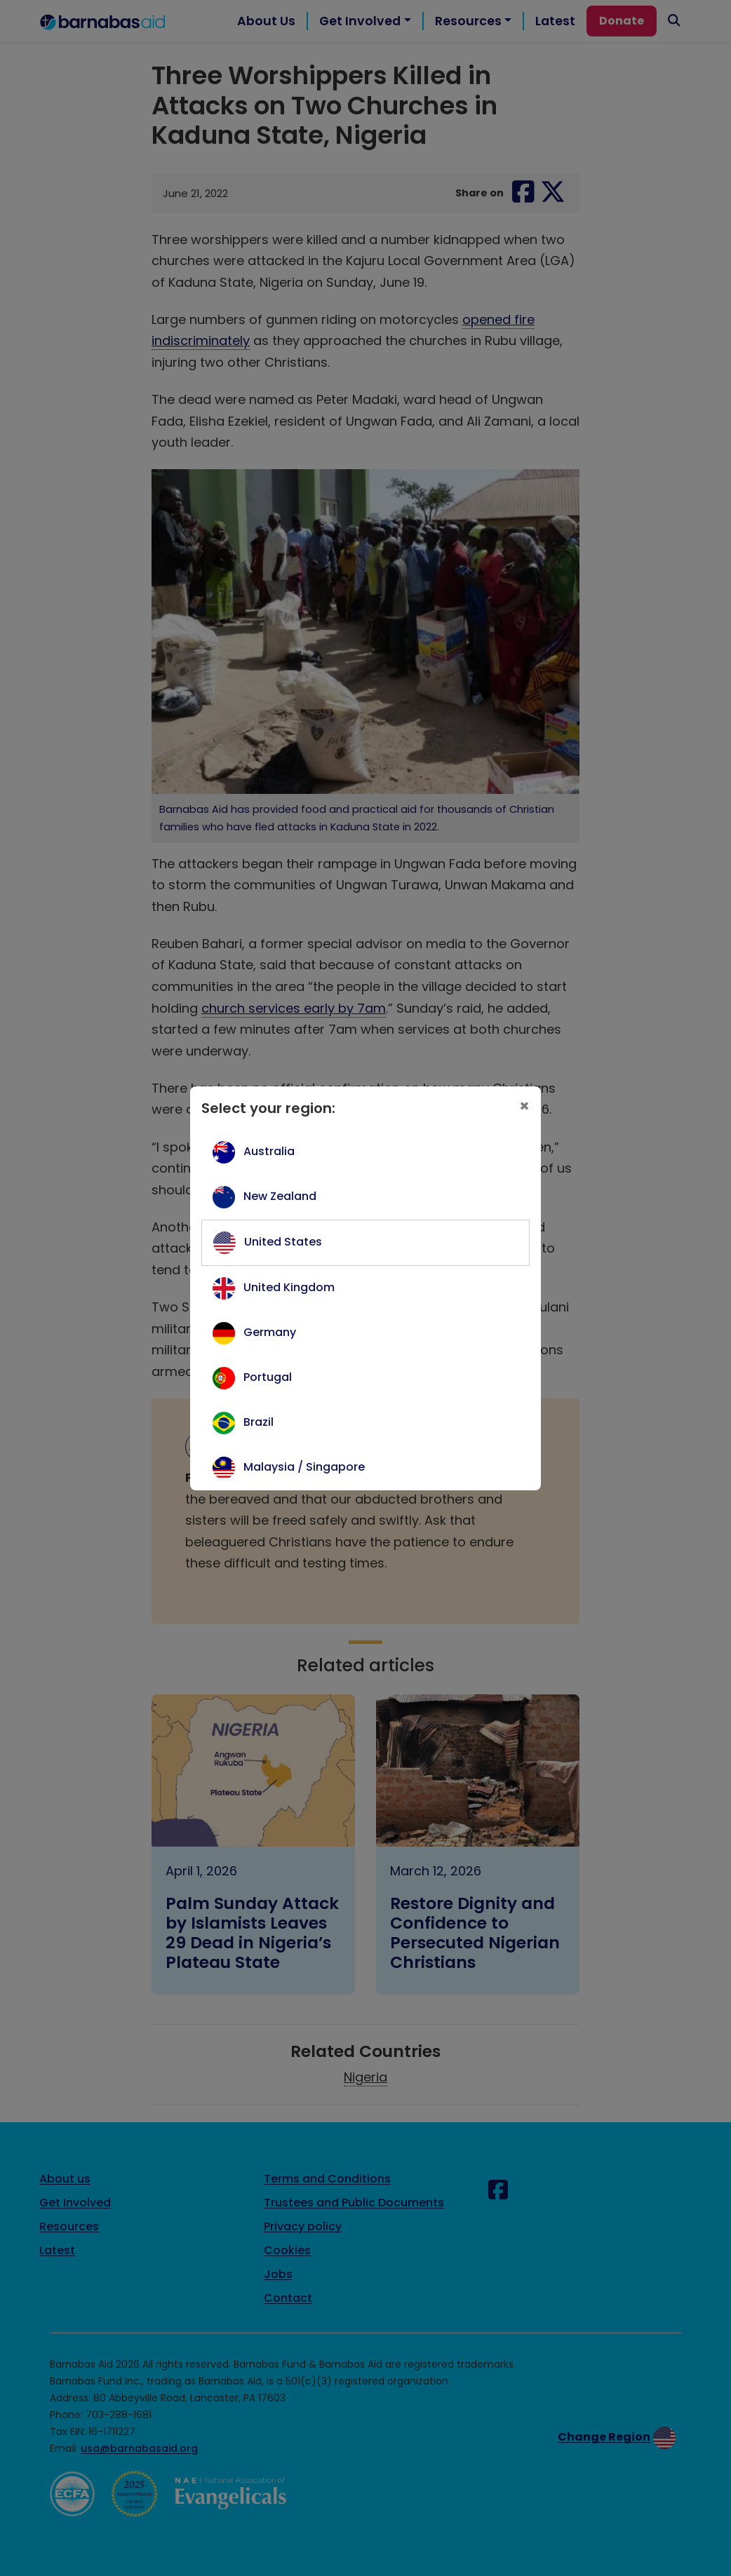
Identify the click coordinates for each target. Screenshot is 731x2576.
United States (283, 1242)
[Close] (524, 1106)
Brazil (258, 1422)
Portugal (267, 1377)
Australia (269, 1151)
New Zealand (279, 1196)
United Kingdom (289, 1287)
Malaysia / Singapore (304, 1467)
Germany (269, 1332)
